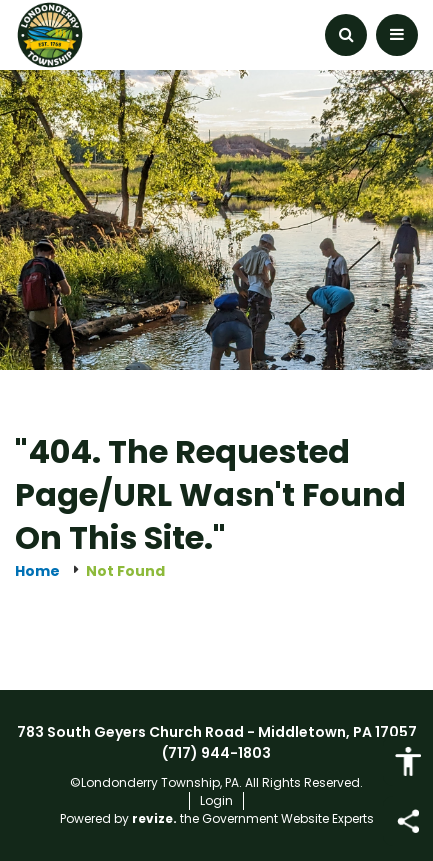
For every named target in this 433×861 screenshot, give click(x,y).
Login (216, 800)
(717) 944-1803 (216, 753)
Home (37, 571)
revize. (154, 818)
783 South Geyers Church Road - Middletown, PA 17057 (217, 732)
